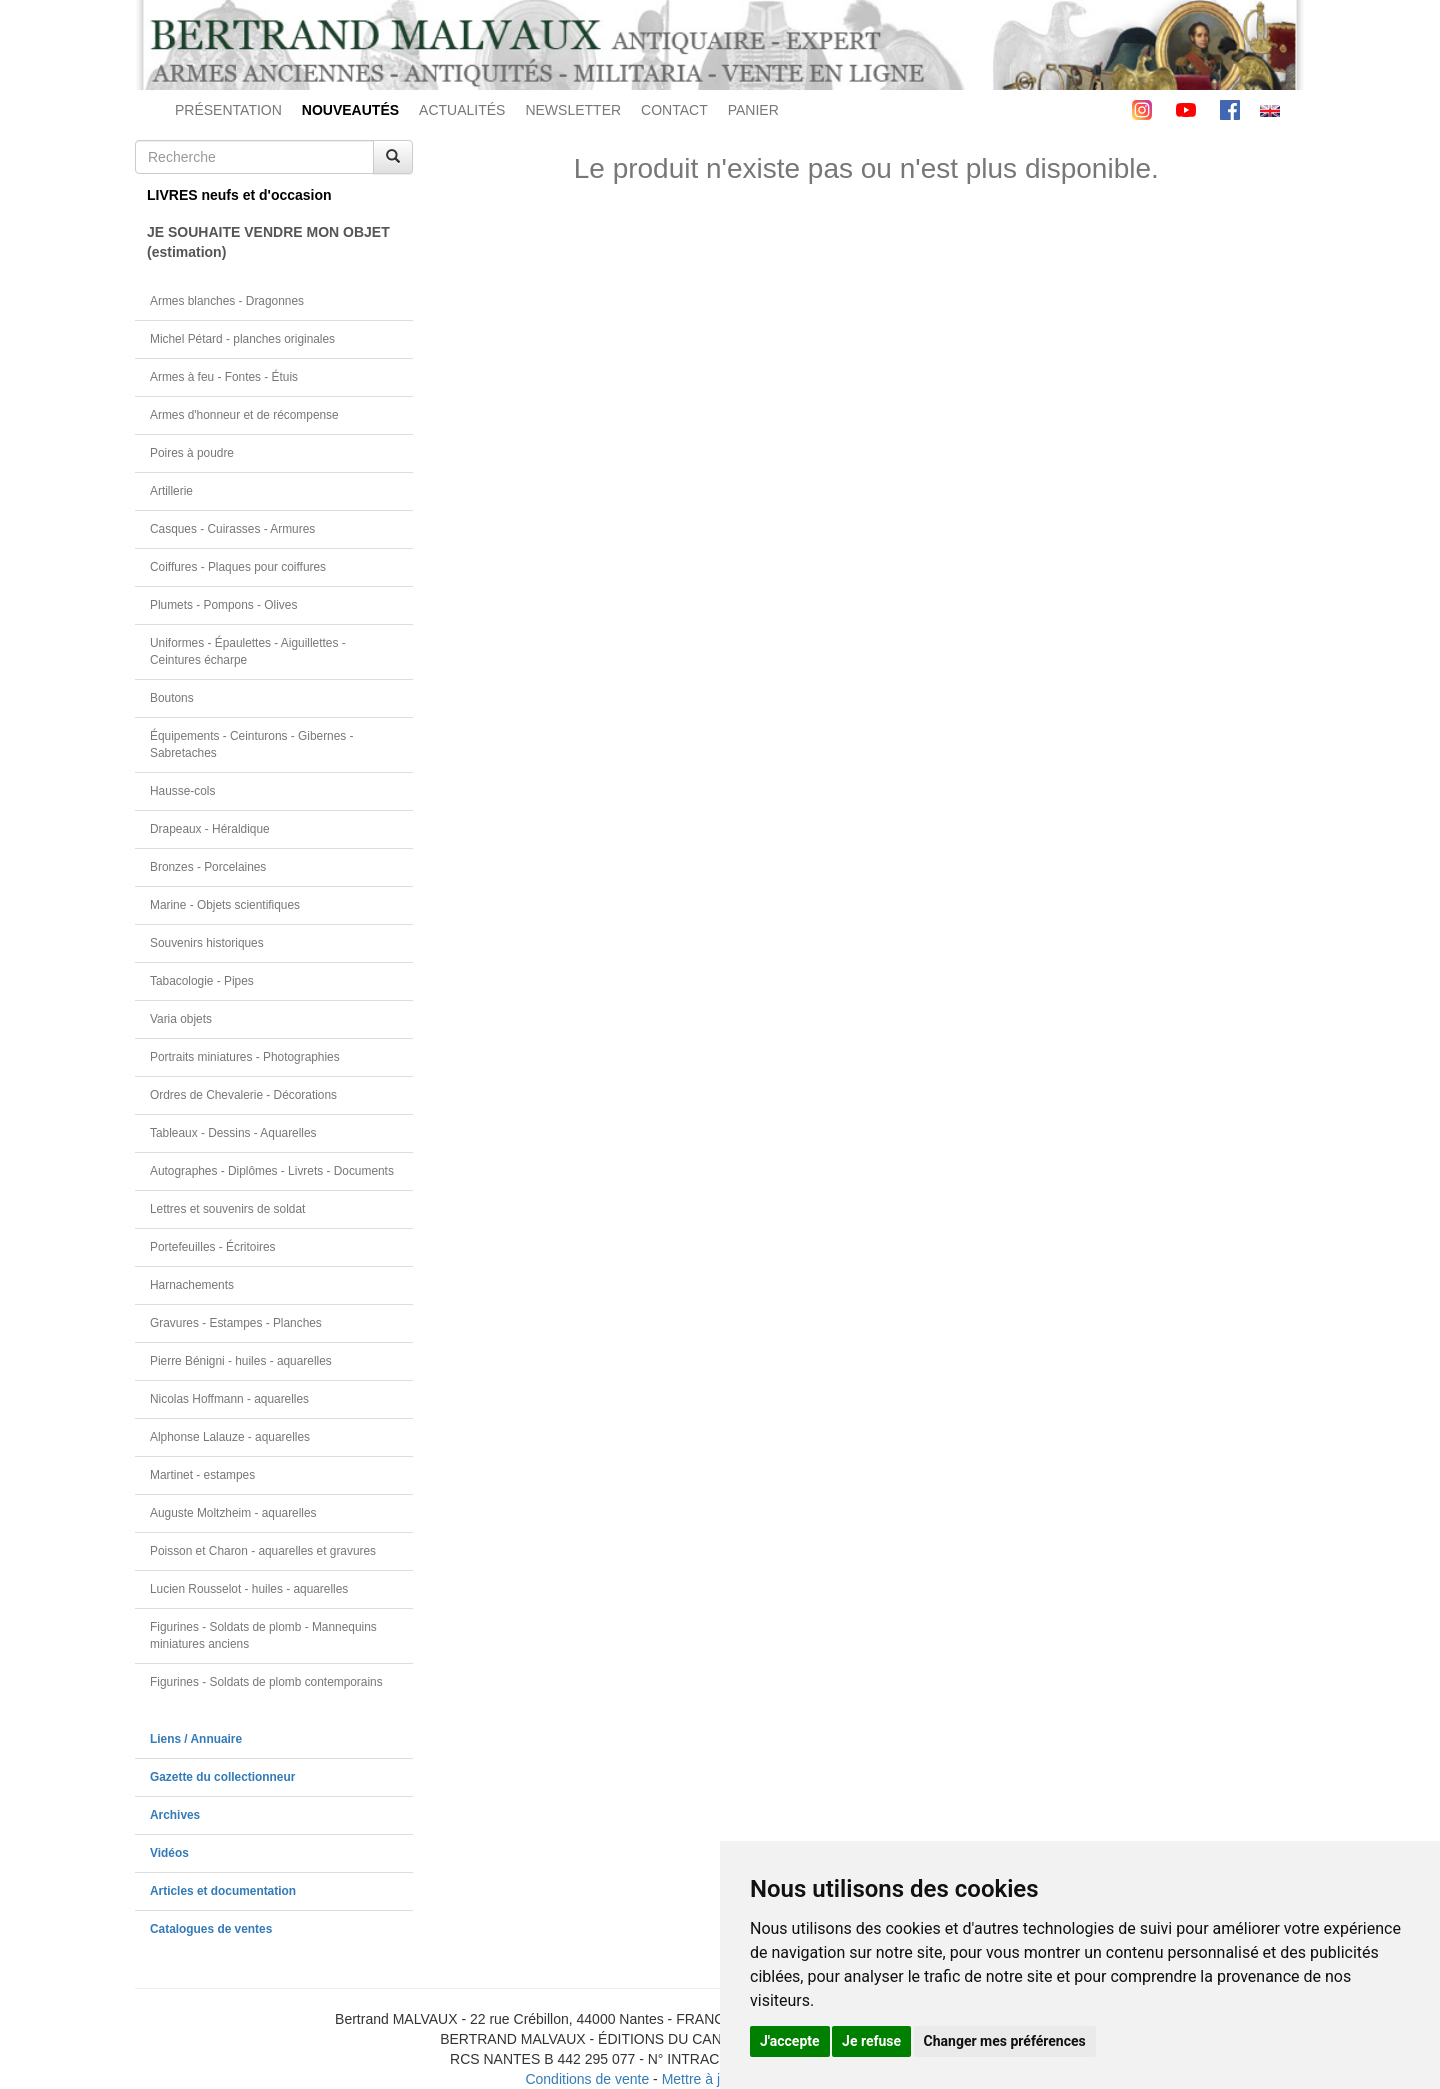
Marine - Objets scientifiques (225, 905)
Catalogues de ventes (211, 1929)
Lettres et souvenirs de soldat (227, 1209)
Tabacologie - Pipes (202, 981)
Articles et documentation (223, 1891)
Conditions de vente (587, 2079)
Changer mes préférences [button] (1005, 2041)
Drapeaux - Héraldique (210, 829)
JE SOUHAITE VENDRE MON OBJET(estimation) (268, 242)
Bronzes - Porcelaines (208, 867)
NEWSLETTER (573, 110)
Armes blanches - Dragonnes (227, 301)
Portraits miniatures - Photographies (245, 1057)
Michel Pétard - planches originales (242, 339)
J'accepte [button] (790, 2041)
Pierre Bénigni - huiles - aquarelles (241, 1361)
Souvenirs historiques (207, 943)
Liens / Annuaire (196, 1739)
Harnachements (192, 1285)
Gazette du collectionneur (222, 1777)
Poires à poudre (192, 453)
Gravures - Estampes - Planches (236, 1323)
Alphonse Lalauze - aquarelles (230, 1437)
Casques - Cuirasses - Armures (232, 529)
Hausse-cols (182, 791)
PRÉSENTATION (228, 110)
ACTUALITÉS (462, 110)
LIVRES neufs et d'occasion (239, 195)
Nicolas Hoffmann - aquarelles (229, 1399)
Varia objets (181, 1019)
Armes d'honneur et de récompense (244, 415)
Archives (175, 1815)
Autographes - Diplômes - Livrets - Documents (272, 1171)
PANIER (753, 110)
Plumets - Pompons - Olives (223, 605)
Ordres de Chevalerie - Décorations (243, 1095)
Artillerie (171, 491)
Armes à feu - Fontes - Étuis (224, 377)
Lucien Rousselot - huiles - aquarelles (249, 1589)
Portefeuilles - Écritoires (213, 1247)
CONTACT (674, 110)
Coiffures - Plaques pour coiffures (238, 567)
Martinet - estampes (202, 1475)
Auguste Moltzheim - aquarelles (233, 1513)
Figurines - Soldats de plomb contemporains (266, 1682)
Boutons (172, 698)
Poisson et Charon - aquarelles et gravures (263, 1551)
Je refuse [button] (871, 2041)
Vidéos (169, 1853)
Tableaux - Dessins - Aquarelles (233, 1133)
